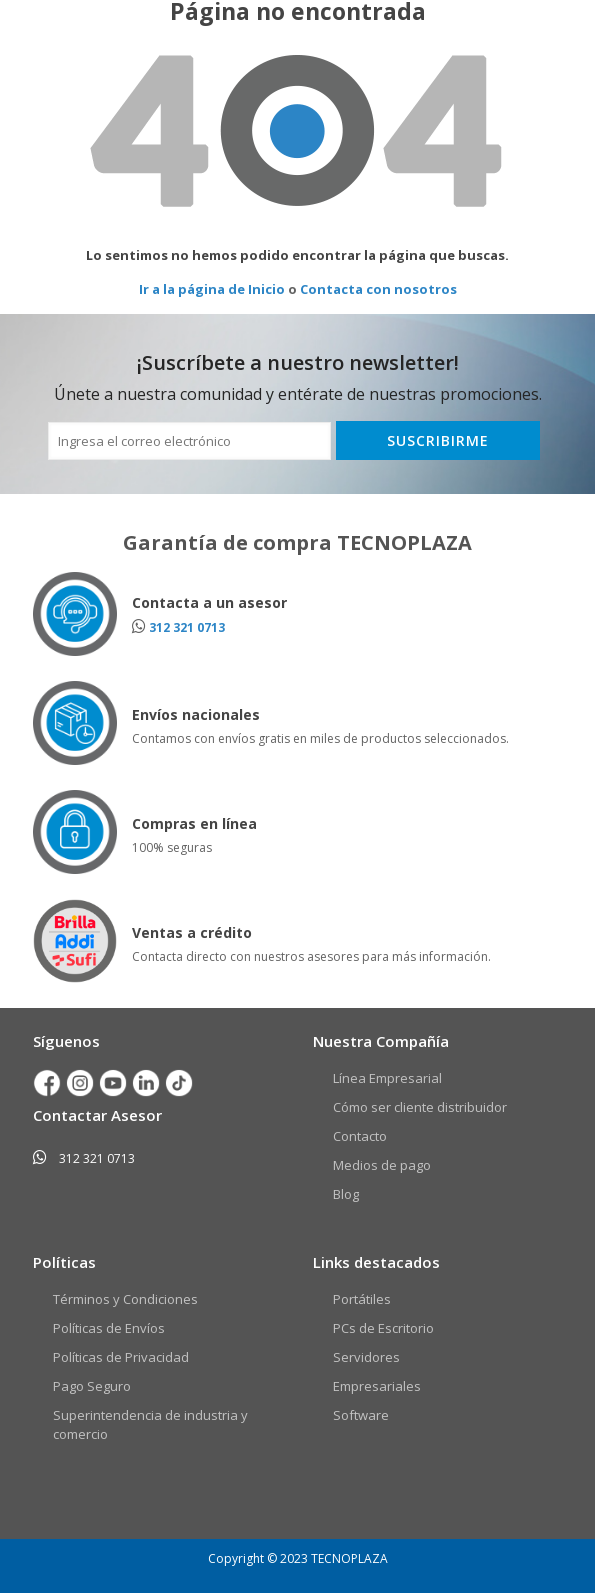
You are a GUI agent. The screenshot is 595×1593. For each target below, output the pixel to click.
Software (361, 1415)
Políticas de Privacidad (121, 1357)
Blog (346, 1194)
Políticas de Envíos (109, 1328)
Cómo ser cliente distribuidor (420, 1107)
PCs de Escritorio (383, 1328)
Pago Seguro (92, 1386)
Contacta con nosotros (378, 289)
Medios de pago (382, 1165)
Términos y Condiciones (125, 1299)
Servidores (366, 1357)
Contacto (360, 1136)
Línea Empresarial (387, 1078)
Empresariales (377, 1386)
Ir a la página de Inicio (212, 289)
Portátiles (362, 1299)
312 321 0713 (187, 627)
